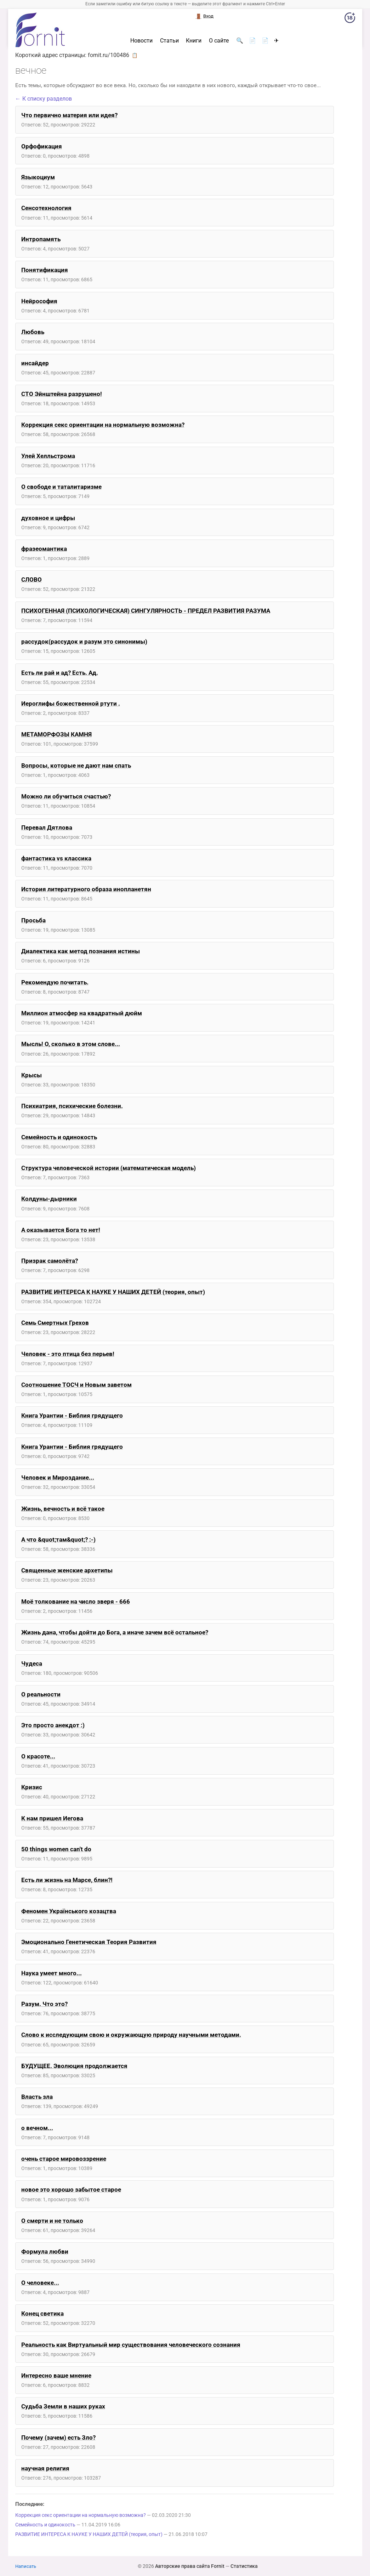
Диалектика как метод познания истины (80, 951)
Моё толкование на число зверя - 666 (75, 1601)
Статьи (169, 41)
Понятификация (44, 269)
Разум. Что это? (44, 2003)
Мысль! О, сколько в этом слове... (70, 1043)
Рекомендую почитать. (55, 982)
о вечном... (37, 2127)
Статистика (244, 2566)
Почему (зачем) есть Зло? (58, 2437)
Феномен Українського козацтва (68, 1911)
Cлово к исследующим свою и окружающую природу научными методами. (131, 2034)
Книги (193, 41)
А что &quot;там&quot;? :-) (58, 1539)
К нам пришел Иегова (52, 1818)
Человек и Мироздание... (57, 1477)
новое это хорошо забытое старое (71, 2189)
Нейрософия (39, 301)
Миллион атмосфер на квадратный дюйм (81, 1013)
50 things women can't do (56, 1849)
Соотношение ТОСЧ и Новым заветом (76, 1384)
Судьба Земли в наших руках (63, 2406)
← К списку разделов (43, 98)
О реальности (41, 1694)
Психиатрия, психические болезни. (72, 1105)
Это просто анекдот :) (53, 1725)
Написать (25, 2566)
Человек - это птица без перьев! (67, 1353)
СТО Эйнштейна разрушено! (61, 393)
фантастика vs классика (56, 858)
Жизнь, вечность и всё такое (62, 1508)
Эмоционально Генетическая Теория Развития (88, 1941)
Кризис (31, 1787)
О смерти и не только (52, 2220)
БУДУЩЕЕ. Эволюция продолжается (74, 2065)
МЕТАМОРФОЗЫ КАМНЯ (56, 734)
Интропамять (41, 239)
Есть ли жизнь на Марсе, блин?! (67, 1879)
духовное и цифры (48, 517)
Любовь (32, 331)
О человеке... (40, 2282)
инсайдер (35, 363)
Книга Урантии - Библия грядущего (72, 1415)
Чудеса (31, 1663)
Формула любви (44, 2251)
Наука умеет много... (51, 1973)
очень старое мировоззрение (63, 2158)
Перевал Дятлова (46, 827)
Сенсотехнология (46, 207)
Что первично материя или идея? (69, 115)
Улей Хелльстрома (48, 455)
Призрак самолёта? (49, 1260)
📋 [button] (135, 55)
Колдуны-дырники (49, 1198)
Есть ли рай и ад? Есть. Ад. (59, 672)
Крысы (31, 1075)
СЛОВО (31, 579)
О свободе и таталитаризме (61, 486)
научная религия (45, 2468)
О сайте (219, 41)
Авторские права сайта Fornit (189, 2566)
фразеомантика (44, 548)
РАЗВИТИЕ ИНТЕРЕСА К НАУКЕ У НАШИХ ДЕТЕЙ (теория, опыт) (113, 1291)
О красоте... (38, 1756)
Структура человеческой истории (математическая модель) (108, 1167)
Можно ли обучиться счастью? (66, 796)
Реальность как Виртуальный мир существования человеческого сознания (130, 2344)
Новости (141, 41)
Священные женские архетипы (67, 1570)
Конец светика (42, 2313)
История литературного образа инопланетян (86, 889)
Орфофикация (41, 146)
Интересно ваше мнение (56, 2375)
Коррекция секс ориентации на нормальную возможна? (102, 424)
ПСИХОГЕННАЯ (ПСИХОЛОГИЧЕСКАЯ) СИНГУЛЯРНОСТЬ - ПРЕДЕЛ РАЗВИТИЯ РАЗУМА (145, 610)
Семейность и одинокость (59, 1137)
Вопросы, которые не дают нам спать (76, 765)
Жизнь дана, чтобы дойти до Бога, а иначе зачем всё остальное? (114, 1632)
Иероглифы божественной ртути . (70, 703)
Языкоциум (38, 177)
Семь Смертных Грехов (55, 1322)
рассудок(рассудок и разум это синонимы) (84, 641)
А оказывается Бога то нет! (60, 1229)
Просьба (33, 920)
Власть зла (37, 2096)
